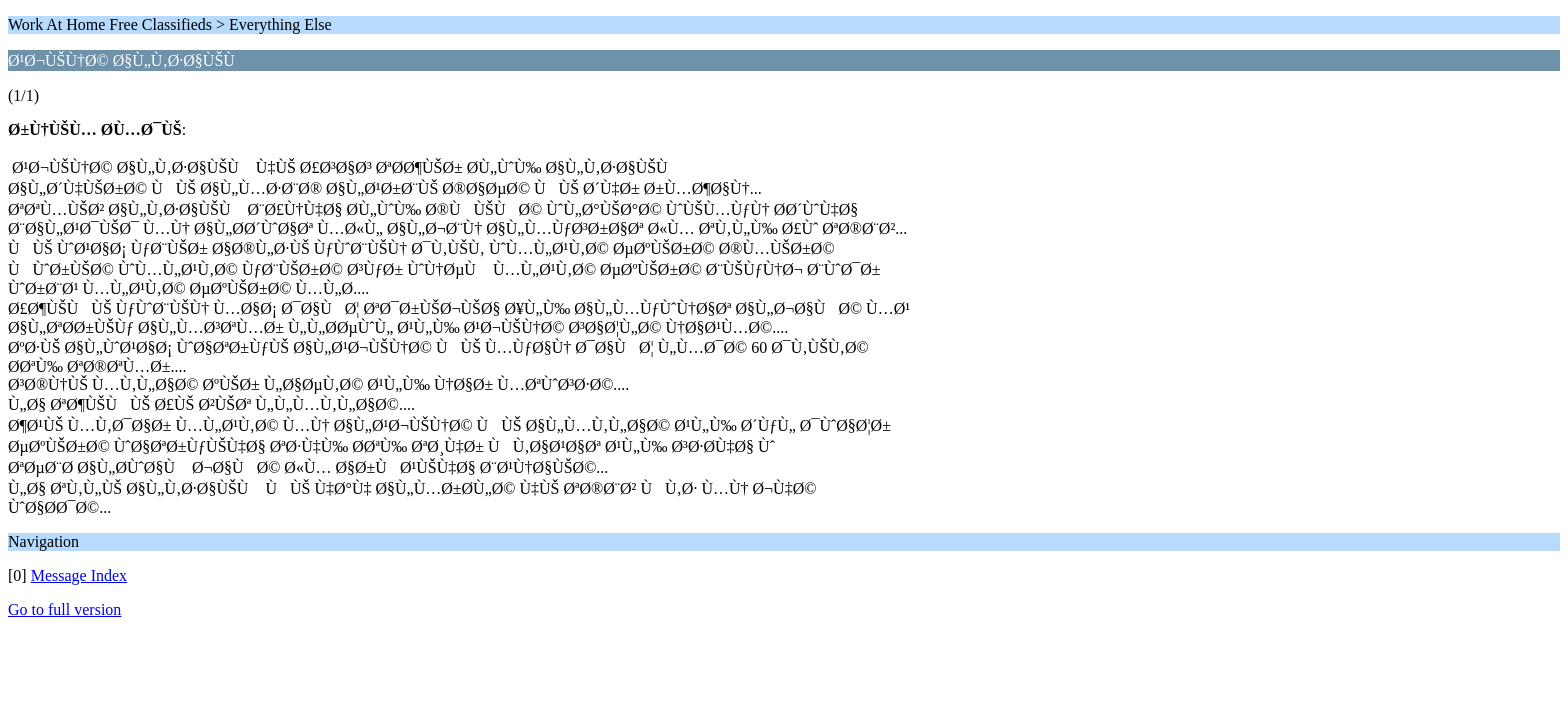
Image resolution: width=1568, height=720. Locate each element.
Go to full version (64, 609)
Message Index (79, 575)
